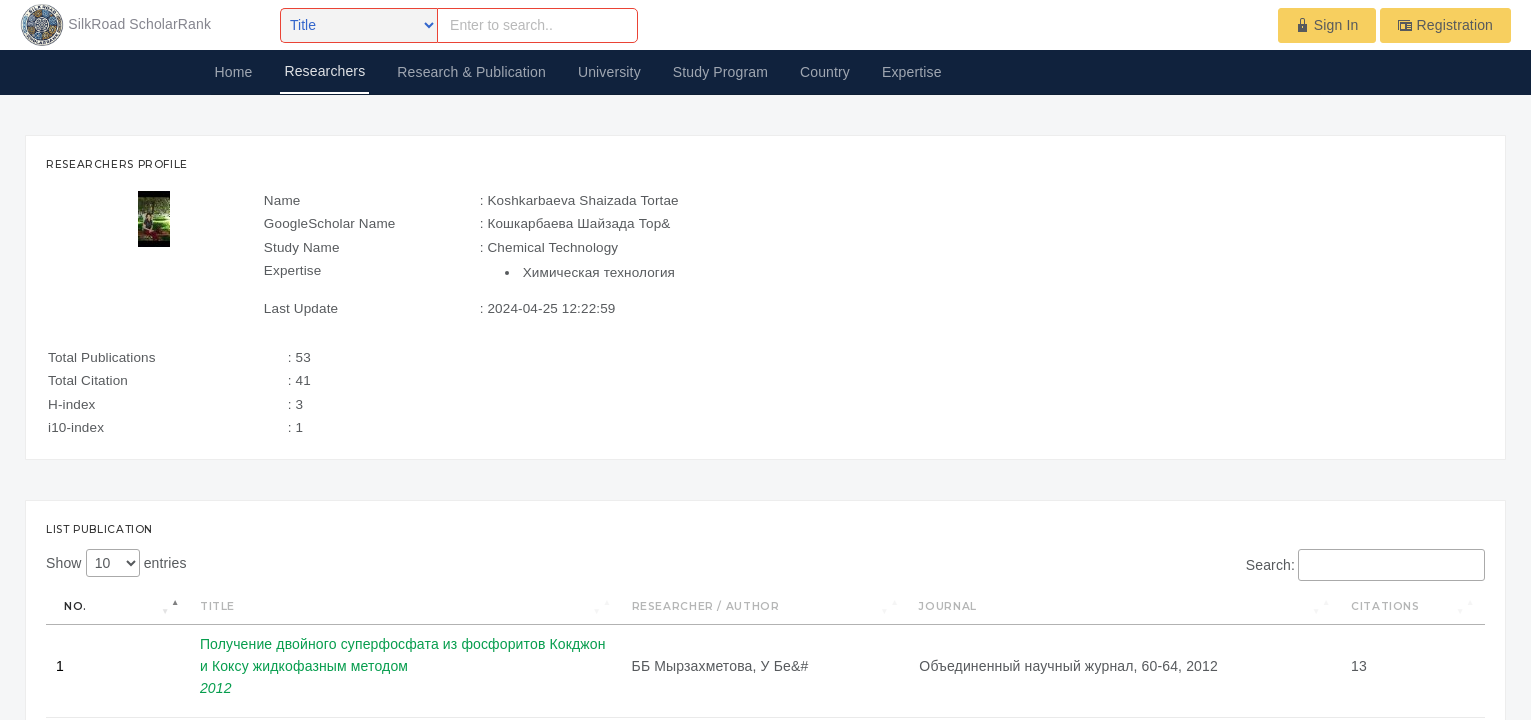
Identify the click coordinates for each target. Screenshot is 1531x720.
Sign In (1327, 25)
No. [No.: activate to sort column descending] (75, 606)
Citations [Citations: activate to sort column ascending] (1385, 606)
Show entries (116, 563)
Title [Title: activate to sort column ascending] (217, 606)
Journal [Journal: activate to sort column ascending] (947, 606)
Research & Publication (471, 72)
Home (234, 72)
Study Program (720, 72)
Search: (1365, 565)
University (609, 72)
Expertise (912, 72)
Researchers (324, 71)
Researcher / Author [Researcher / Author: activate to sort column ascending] (706, 606)
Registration (1445, 25)
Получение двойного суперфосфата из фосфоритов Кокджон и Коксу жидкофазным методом (403, 666)
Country (825, 72)
